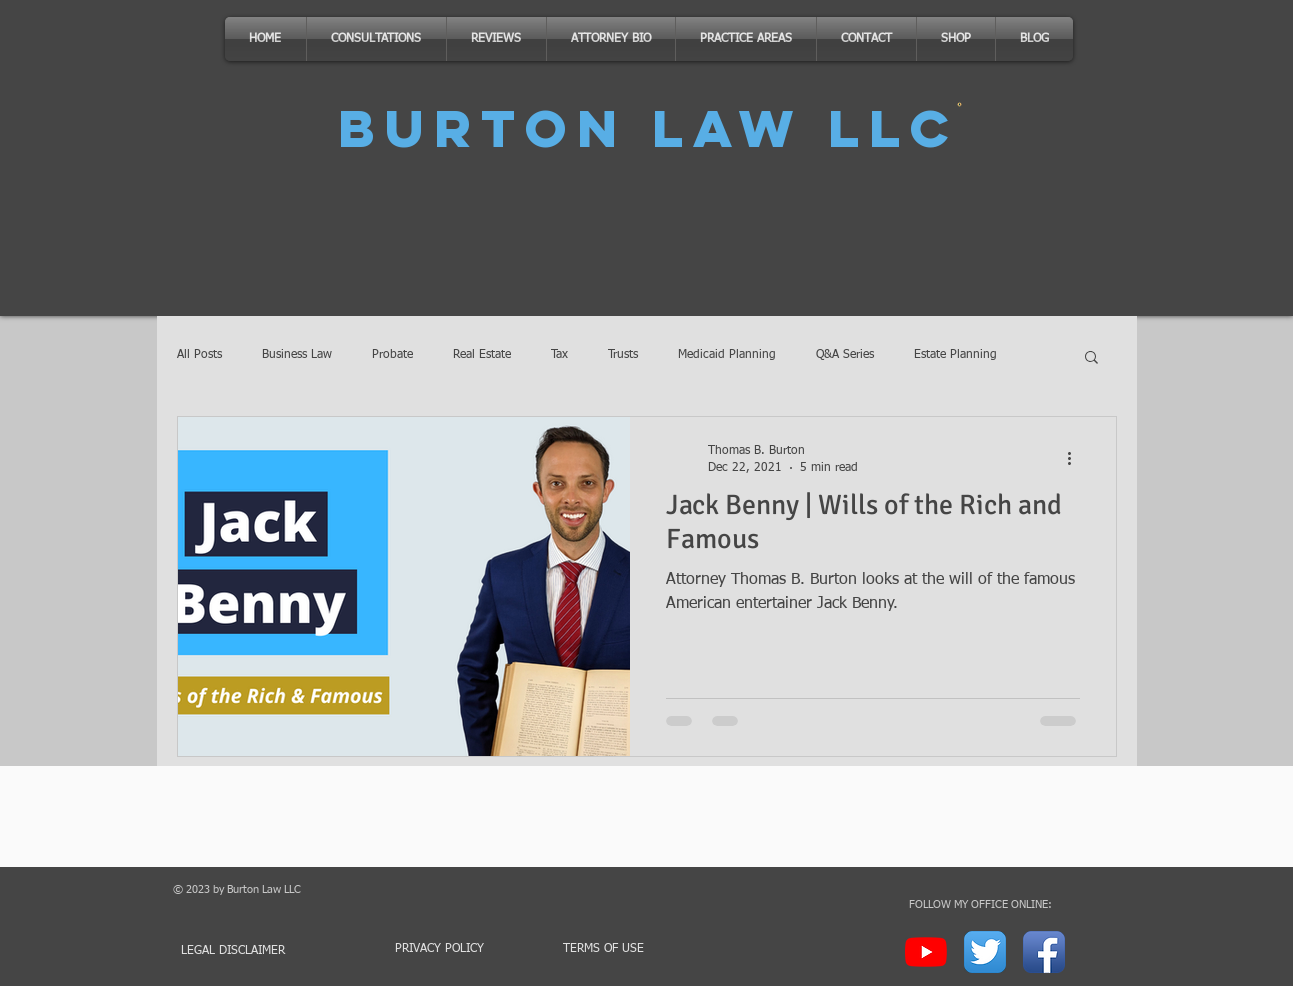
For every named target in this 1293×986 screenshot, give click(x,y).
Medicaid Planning (727, 355)
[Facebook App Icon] (1044, 952)
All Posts (199, 355)
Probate (392, 355)
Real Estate (482, 355)
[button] (1091, 358)
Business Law (297, 355)
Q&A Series (845, 355)
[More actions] (1077, 458)
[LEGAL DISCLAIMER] (243, 951)
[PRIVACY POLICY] (440, 949)
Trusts (623, 355)
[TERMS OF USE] (604, 949)
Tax (559, 355)
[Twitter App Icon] (985, 952)
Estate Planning (955, 355)
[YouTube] (926, 952)
